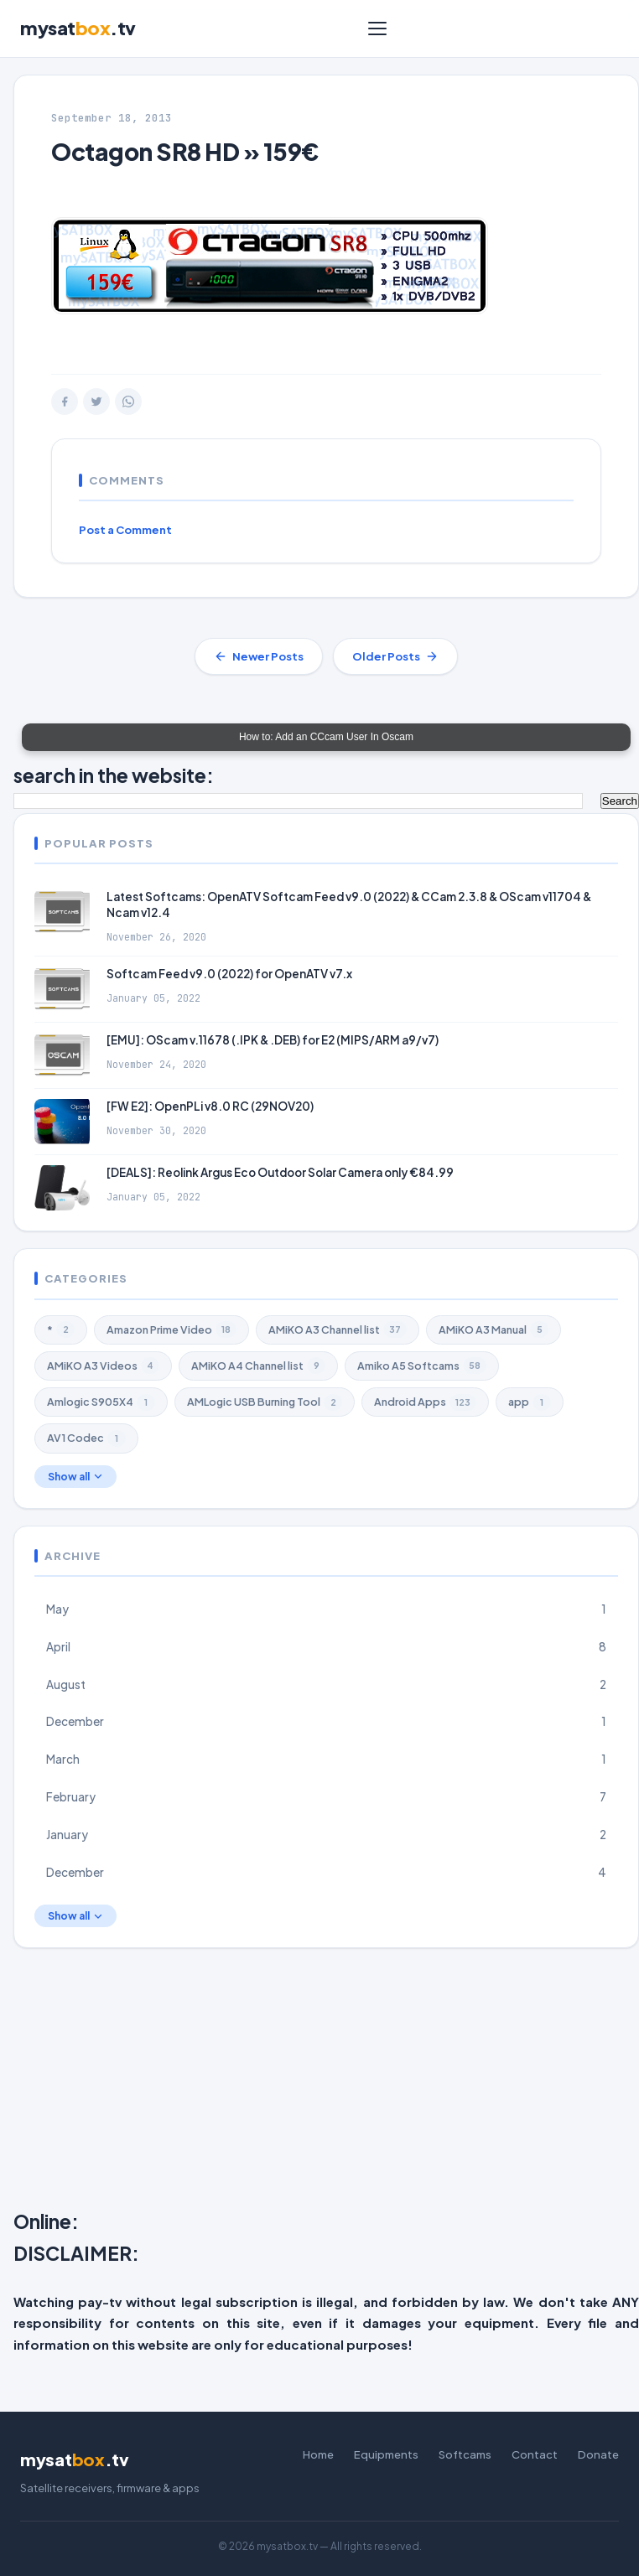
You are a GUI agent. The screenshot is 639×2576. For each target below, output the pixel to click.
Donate (598, 2454)
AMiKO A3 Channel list (337, 1329)
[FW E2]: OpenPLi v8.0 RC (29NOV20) (210, 1106)
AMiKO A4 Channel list (258, 1365)
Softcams (465, 2454)
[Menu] (377, 28)
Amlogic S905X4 (101, 1402)
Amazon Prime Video (171, 1329)
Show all (75, 1476)
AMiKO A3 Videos (103, 1365)
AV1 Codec (86, 1438)
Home (318, 2454)
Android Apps (425, 1402)
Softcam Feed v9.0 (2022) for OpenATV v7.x (229, 974)
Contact (535, 2454)
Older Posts (395, 656)
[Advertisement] (326, 2082)
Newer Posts (259, 656)
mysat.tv (78, 28)
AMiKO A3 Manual (493, 1329)
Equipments (386, 2454)
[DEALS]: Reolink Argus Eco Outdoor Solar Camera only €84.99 (280, 1172)
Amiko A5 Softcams (421, 1365)
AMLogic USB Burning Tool (264, 1402)
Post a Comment (125, 529)
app (529, 1402)
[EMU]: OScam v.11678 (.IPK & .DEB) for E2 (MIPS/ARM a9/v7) (272, 1040)
